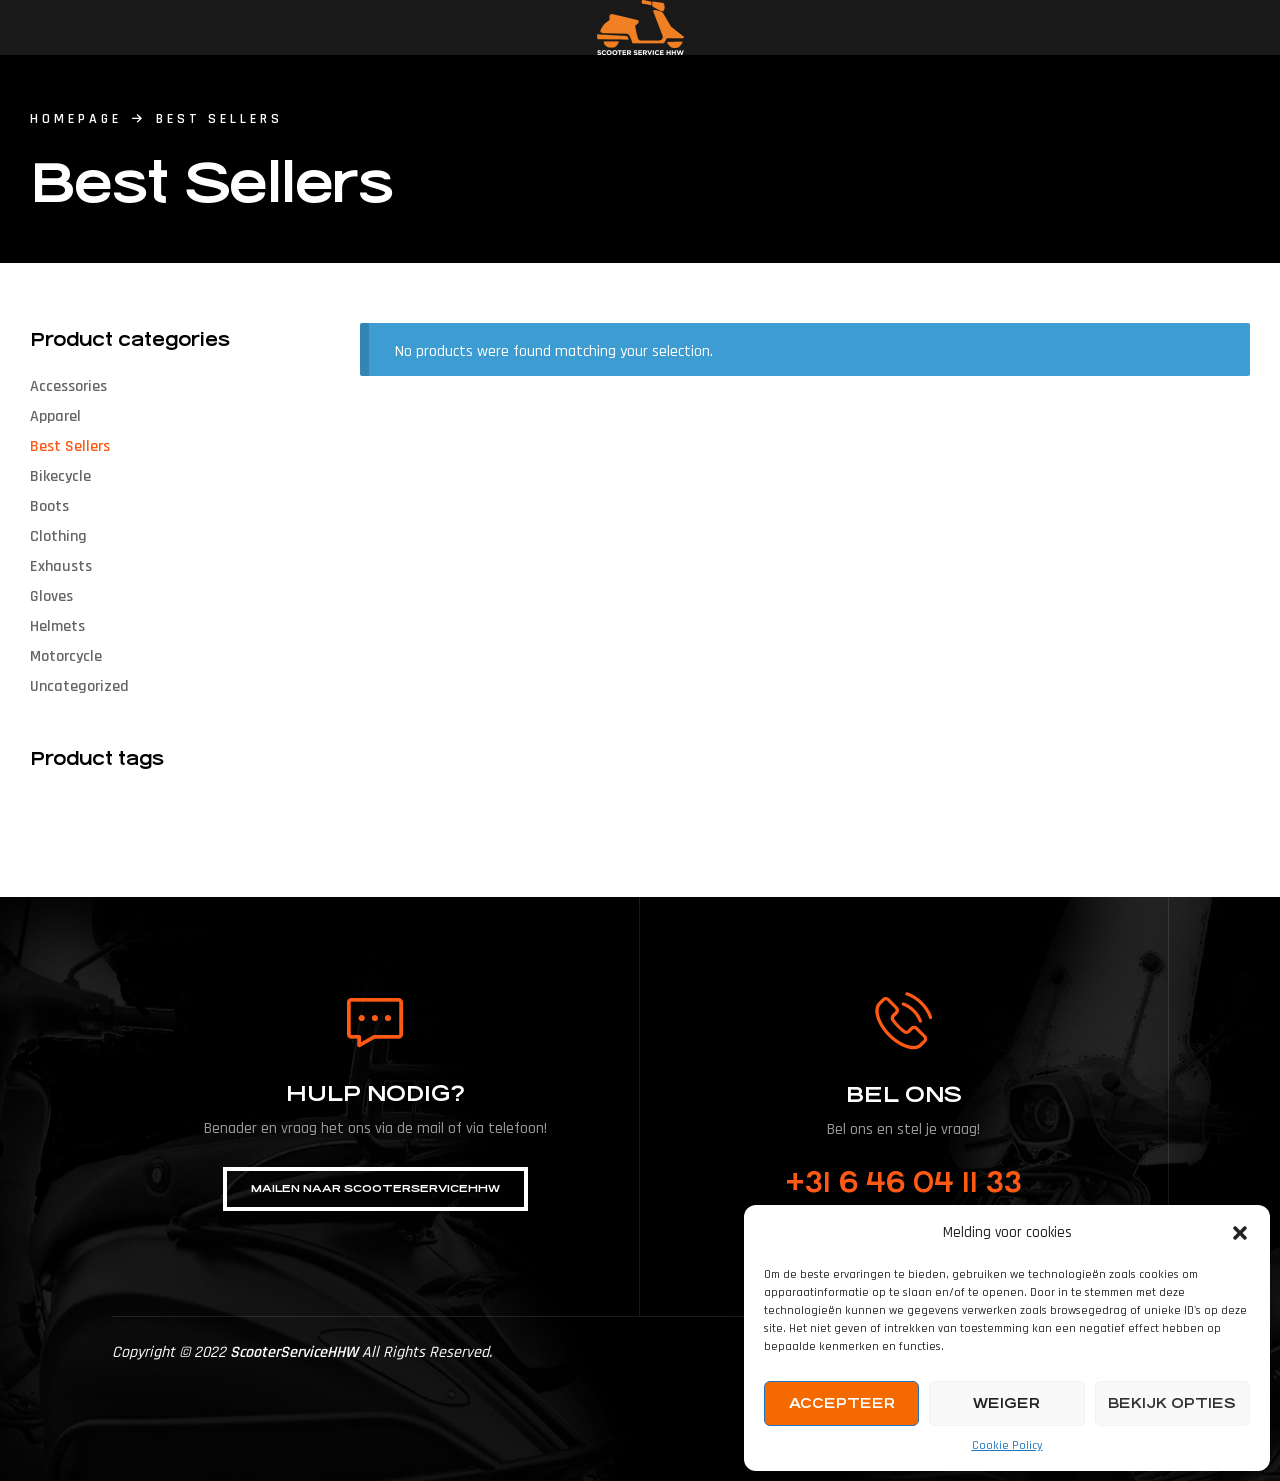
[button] (1240, 1233)
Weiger (1006, 1403)
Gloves (51, 596)
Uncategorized (79, 686)
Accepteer (842, 1403)
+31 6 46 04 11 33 (903, 1183)
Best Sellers (70, 446)
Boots (49, 506)
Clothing (58, 536)
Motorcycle (66, 656)
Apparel (55, 416)
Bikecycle (60, 476)
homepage (76, 119)
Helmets (57, 626)
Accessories (68, 386)
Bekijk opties (1172, 1403)
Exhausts (61, 566)
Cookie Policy (1007, 1445)
